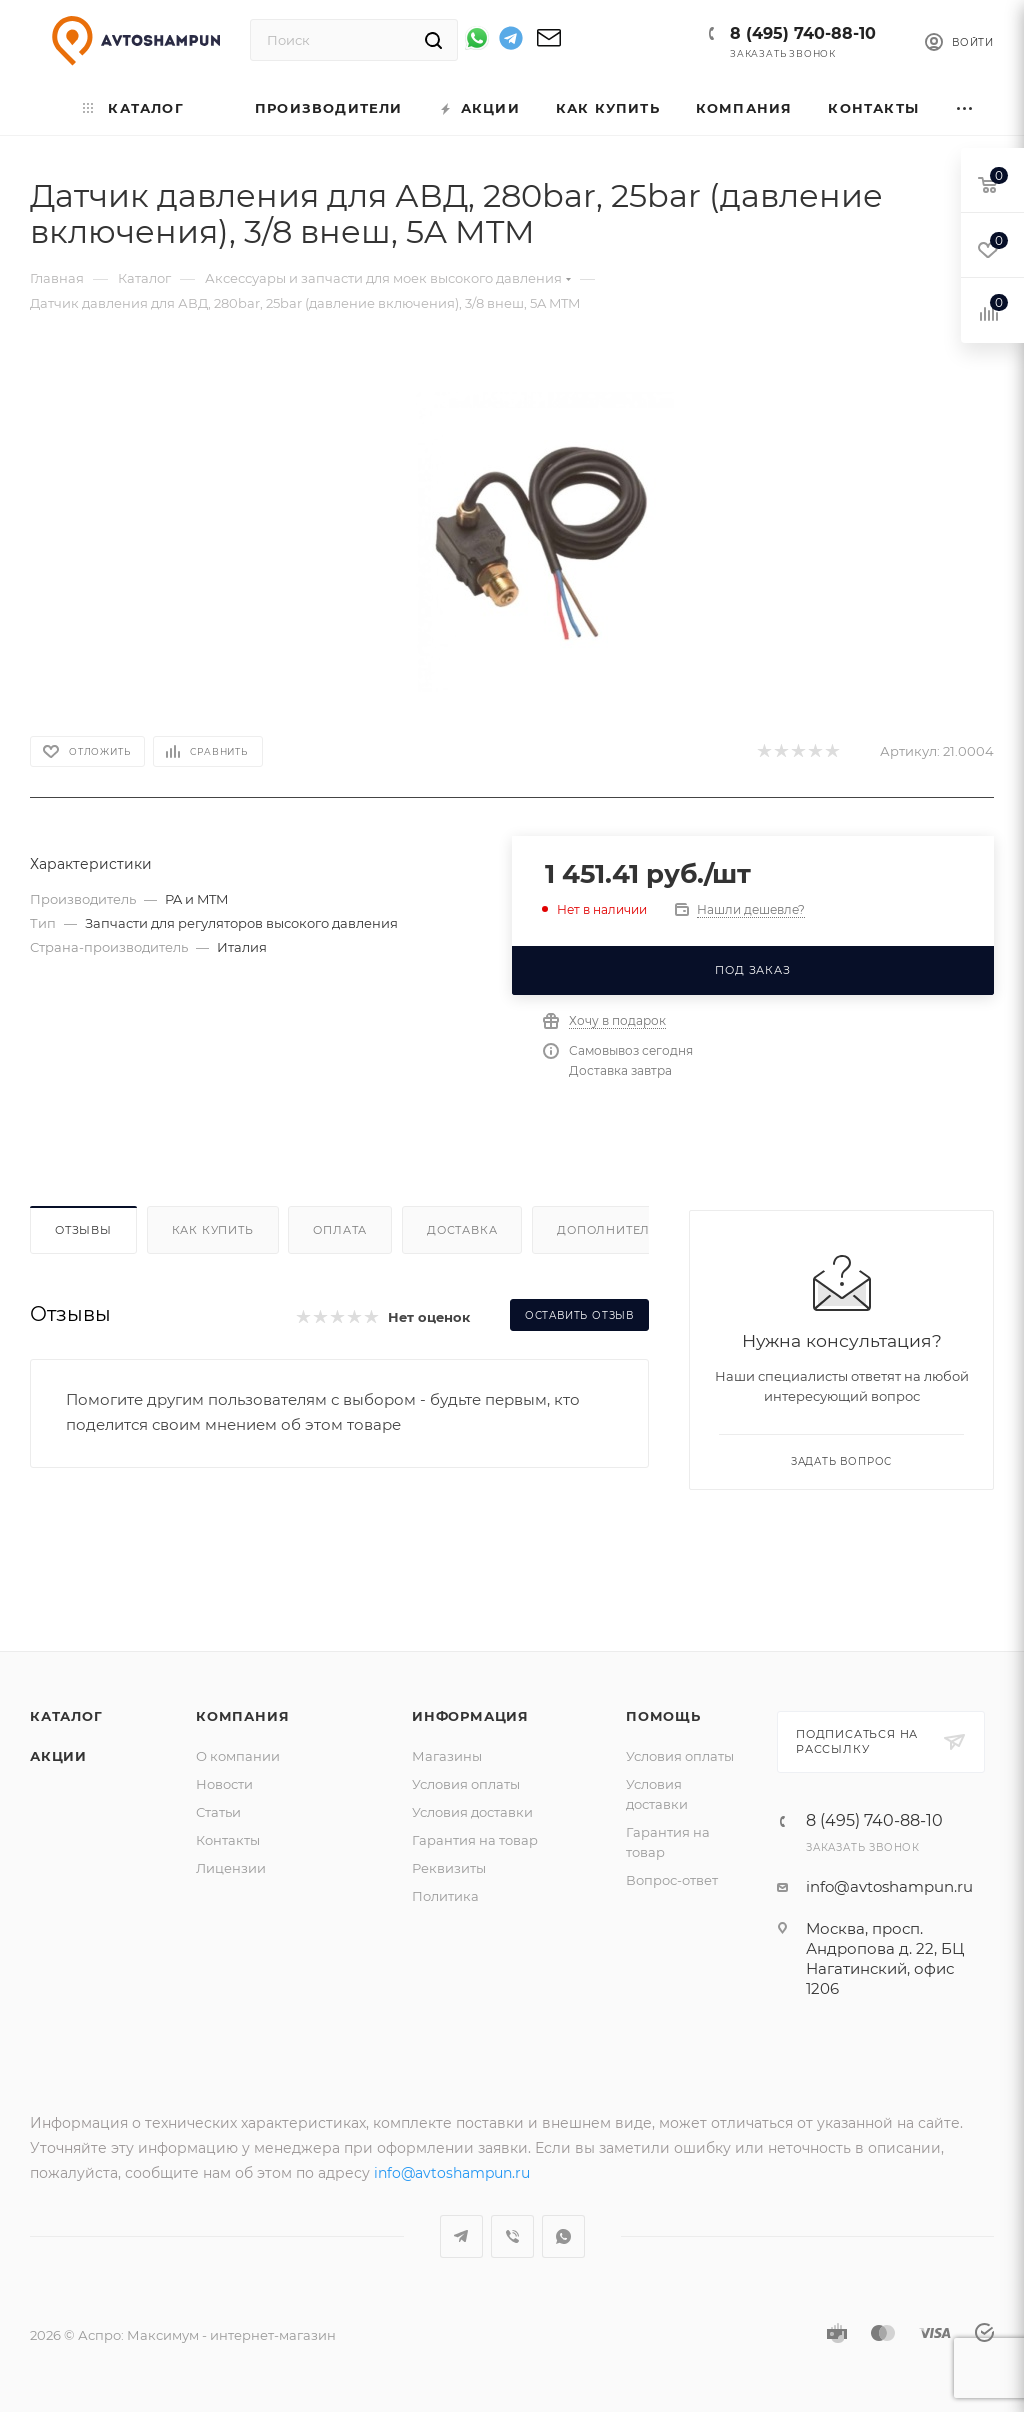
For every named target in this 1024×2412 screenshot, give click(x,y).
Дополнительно (617, 1230)
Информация (470, 1716)
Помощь (663, 1716)
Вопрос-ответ (672, 1880)
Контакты (228, 1840)
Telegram (461, 2236)
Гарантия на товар (475, 1840)
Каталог (66, 1716)
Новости (224, 1784)
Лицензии (231, 1868)
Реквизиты (449, 1868)
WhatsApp (563, 2236)
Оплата (340, 1230)
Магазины (447, 1756)
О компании (238, 1756)
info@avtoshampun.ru (889, 1886)
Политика (445, 1896)
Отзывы (83, 1230)
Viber (512, 2236)
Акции (58, 1756)
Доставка (462, 1230)
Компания (242, 1716)
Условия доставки (472, 1812)
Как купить (213, 1230)
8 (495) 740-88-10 (803, 33)
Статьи (218, 1812)
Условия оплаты (466, 1784)
